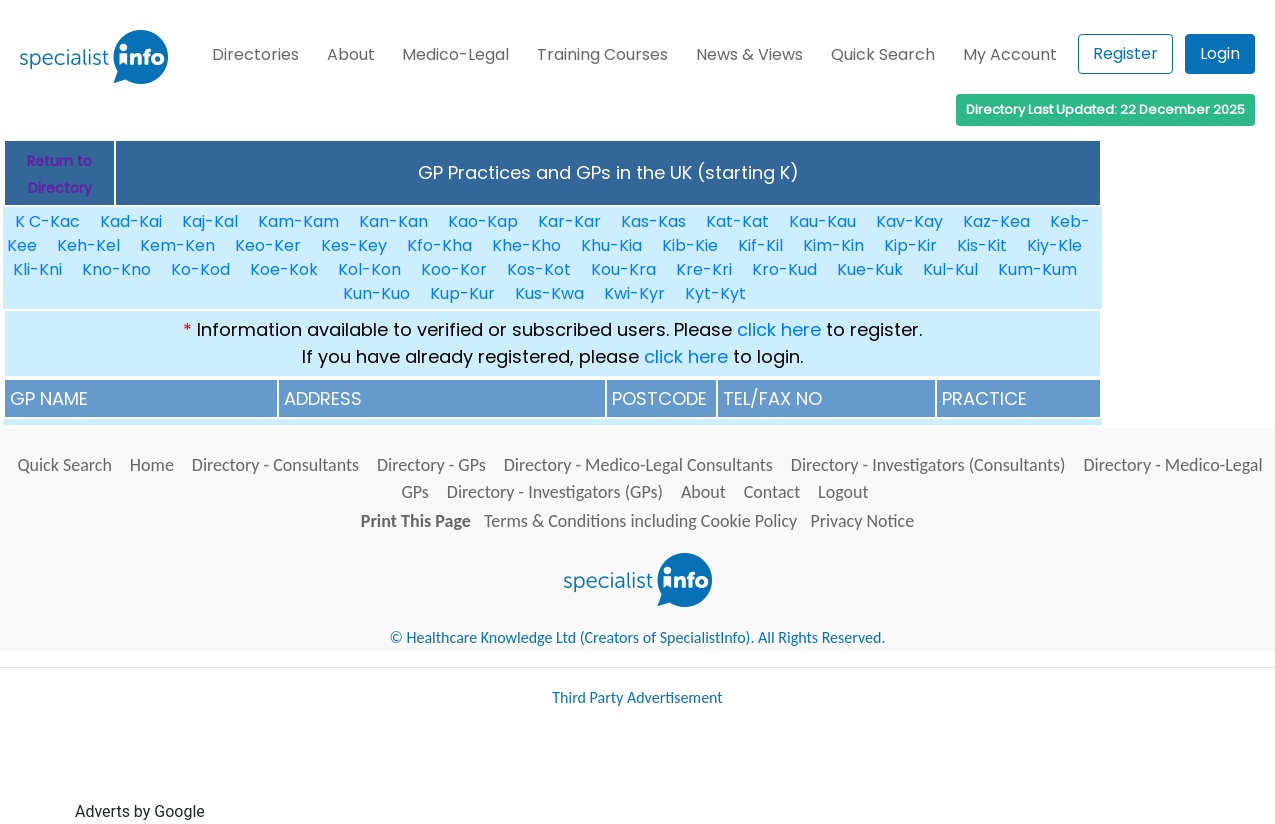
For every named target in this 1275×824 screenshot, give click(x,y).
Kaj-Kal (210, 221)
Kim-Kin (833, 245)
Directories (255, 54)
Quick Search (883, 54)
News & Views (749, 54)
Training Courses (602, 54)
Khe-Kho (526, 245)
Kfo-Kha (439, 245)
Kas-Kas (653, 221)
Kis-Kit (982, 245)
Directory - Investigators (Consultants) (928, 465)
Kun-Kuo (376, 293)
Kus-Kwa (549, 293)
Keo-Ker (268, 245)
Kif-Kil (760, 245)
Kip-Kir (910, 245)
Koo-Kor (454, 269)
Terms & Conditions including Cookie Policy (640, 521)
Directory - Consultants (275, 465)
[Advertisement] (573, 772)
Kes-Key (354, 245)
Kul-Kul (950, 269)
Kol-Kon (369, 269)
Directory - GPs (431, 465)
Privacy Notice (862, 521)
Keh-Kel (88, 245)
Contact (772, 492)
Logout (843, 492)
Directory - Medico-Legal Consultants (638, 465)
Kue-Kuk (870, 269)
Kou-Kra (623, 269)
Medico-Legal (455, 54)
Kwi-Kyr (634, 293)
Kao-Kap (483, 221)
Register (1125, 53)
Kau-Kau (822, 221)
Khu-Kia (611, 245)
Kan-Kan (393, 221)
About (351, 54)
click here (779, 329)
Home (152, 465)
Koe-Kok (284, 269)
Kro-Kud (784, 269)
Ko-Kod (200, 269)
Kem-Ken (177, 245)
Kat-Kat (737, 221)
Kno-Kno (116, 269)
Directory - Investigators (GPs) (555, 492)
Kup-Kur (462, 293)
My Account (1010, 54)
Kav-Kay (909, 221)
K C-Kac (47, 221)
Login (1220, 53)
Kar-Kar (569, 221)
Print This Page (416, 521)
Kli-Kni (37, 269)
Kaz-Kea (996, 221)
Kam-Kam (298, 221)
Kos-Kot (539, 269)
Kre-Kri (704, 269)
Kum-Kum (1037, 269)
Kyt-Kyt (715, 293)
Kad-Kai (131, 221)
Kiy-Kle (1054, 245)
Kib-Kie (690, 245)
